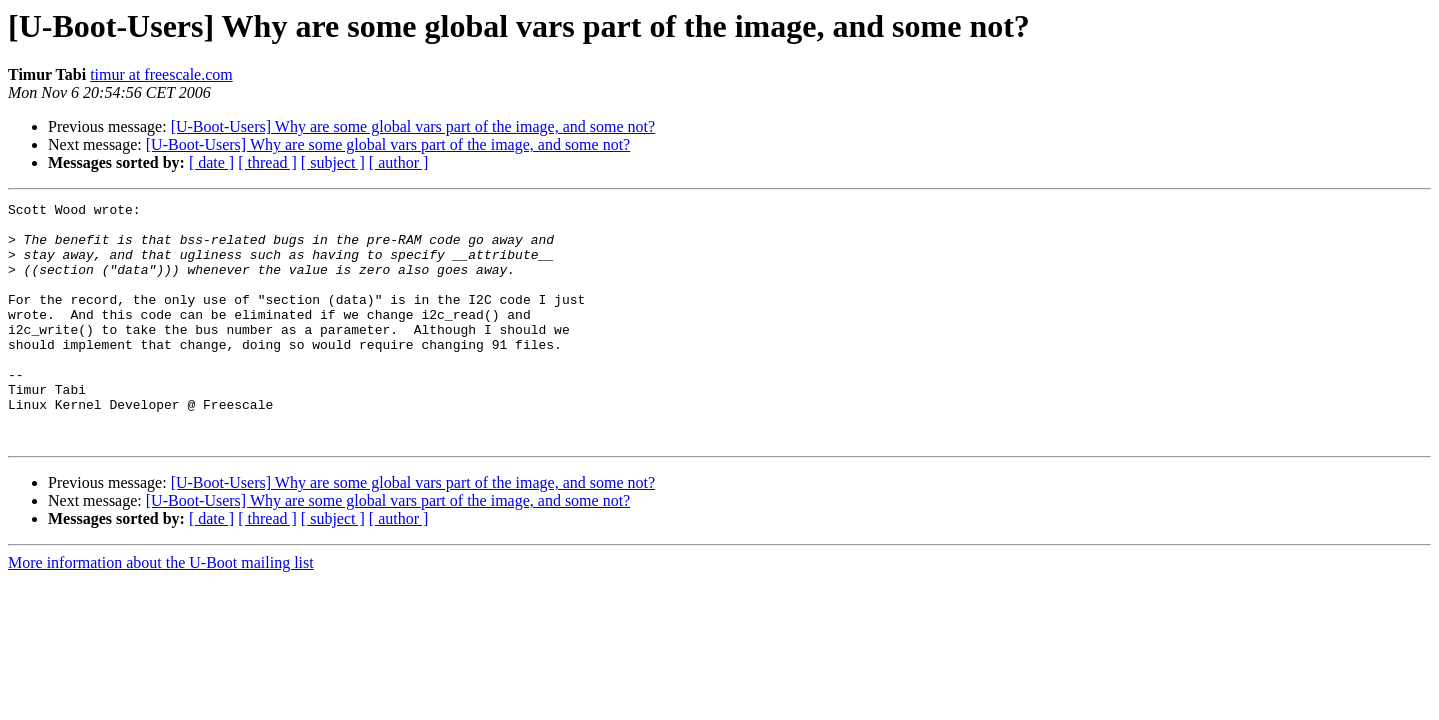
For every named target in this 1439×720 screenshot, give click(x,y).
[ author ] (399, 162)
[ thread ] (267, 162)
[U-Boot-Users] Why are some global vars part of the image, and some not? (413, 126)
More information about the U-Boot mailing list (161, 610)
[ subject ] (333, 162)
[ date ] (211, 162)
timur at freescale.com (161, 74)
